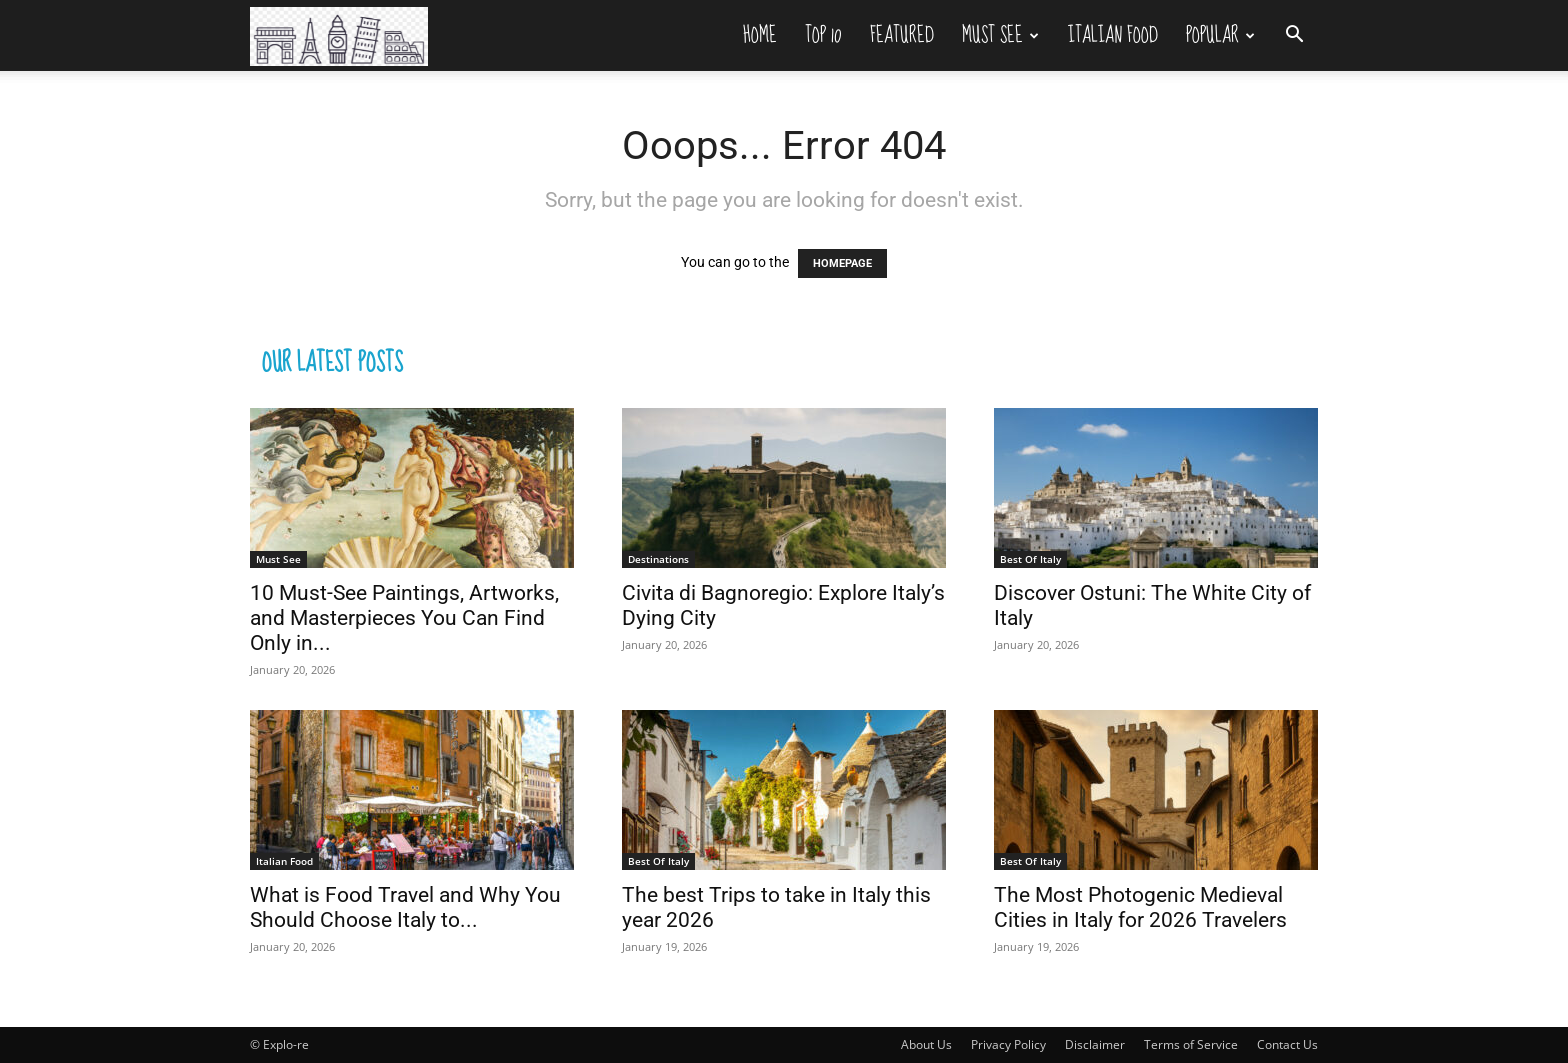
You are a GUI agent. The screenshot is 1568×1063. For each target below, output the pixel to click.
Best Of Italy (1030, 559)
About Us (926, 1044)
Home (760, 35)
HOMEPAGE (842, 263)
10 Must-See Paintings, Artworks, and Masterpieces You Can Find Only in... (404, 618)
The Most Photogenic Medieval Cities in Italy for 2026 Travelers (1140, 907)
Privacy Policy (1008, 1044)
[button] (1294, 36)
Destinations (658, 559)
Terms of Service (1191, 1044)
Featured (902, 35)
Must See (1000, 35)
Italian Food (1113, 35)
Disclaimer (1095, 1044)
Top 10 (823, 35)
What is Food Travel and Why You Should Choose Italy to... (405, 907)
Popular (1220, 35)
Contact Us (1287, 1044)
